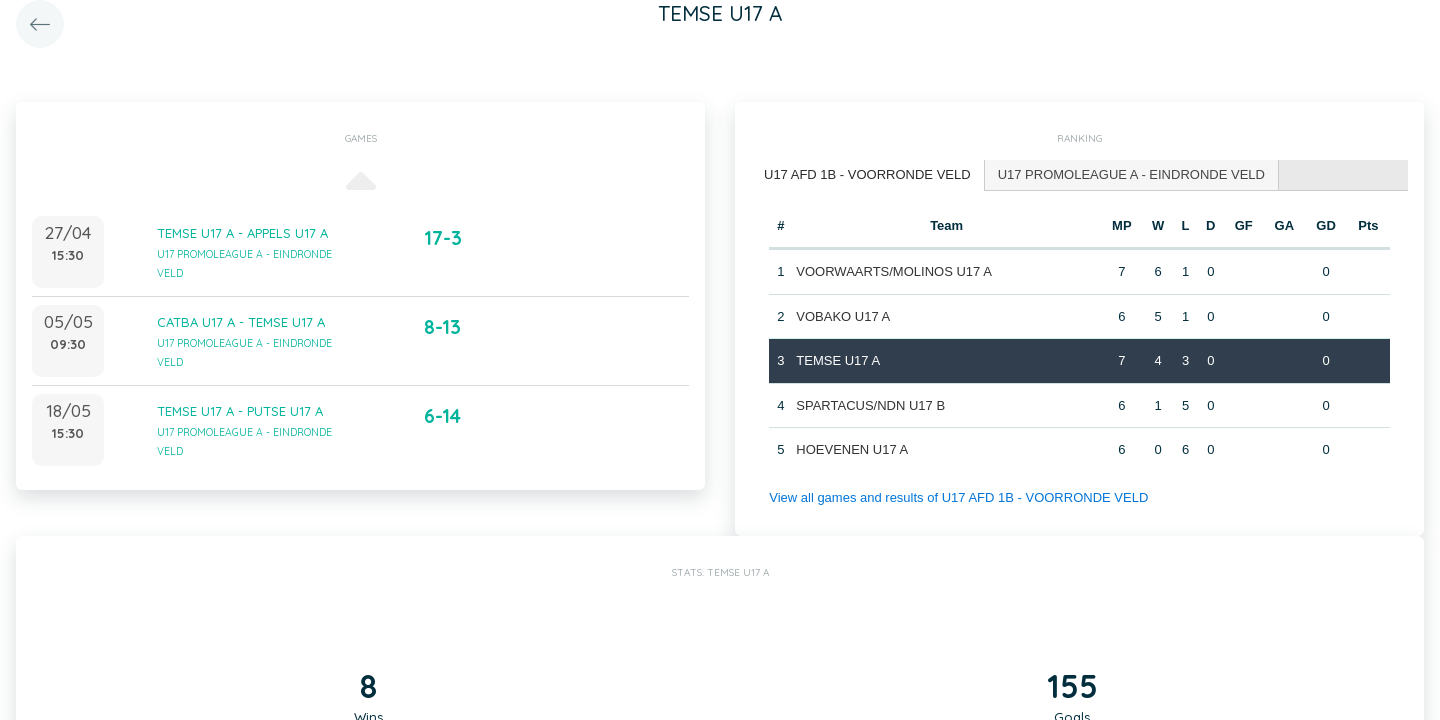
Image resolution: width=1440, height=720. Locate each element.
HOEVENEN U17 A (852, 449)
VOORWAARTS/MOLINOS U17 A (894, 271)
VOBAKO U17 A (843, 316)
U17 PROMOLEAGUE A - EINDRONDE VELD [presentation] (1131, 174)
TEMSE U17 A (838, 360)
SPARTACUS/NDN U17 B (870, 405)
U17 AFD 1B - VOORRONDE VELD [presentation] (867, 174)
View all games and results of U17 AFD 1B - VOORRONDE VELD (958, 497)
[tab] (868, 175)
